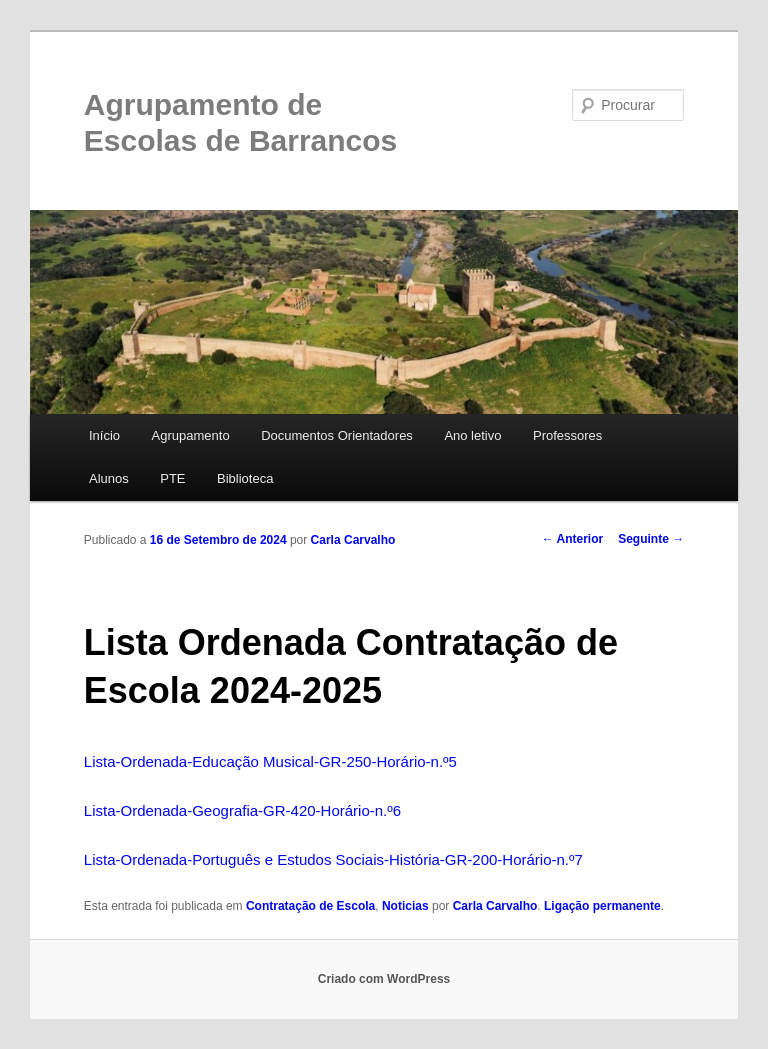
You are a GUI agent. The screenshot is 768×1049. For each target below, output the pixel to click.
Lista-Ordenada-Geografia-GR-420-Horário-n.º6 (242, 810)
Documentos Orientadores (337, 435)
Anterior (573, 539)
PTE (172, 478)
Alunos (109, 478)
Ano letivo (472, 435)
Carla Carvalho (353, 540)
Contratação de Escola (310, 906)
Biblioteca (245, 478)
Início (104, 435)
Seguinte (651, 539)
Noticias (405, 906)
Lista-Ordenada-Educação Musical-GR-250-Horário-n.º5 (270, 761)
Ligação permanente (602, 906)
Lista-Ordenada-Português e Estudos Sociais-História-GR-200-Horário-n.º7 (333, 859)
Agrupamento (191, 435)
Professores (567, 435)
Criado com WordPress (384, 979)
